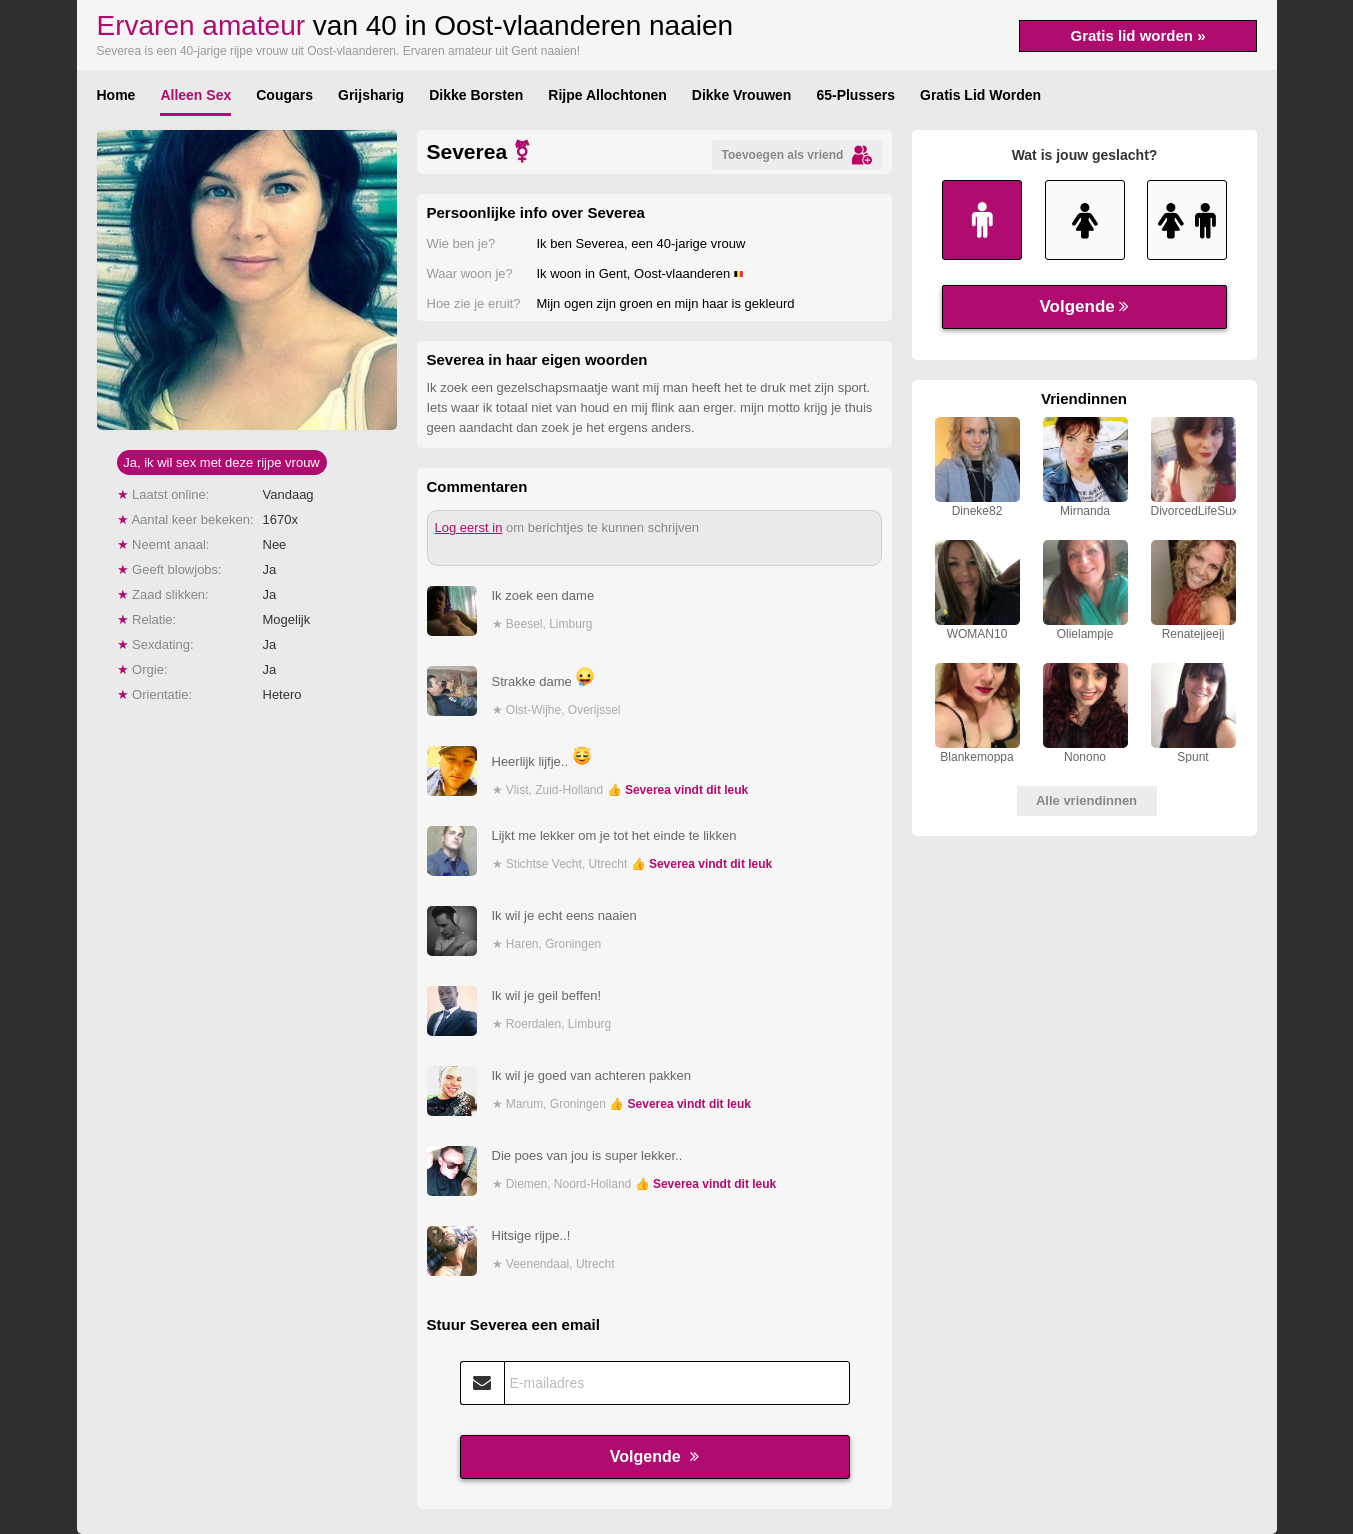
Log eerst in (469, 527)
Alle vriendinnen (1086, 800)
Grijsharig (371, 95)
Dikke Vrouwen (742, 95)
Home (116, 95)
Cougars (284, 95)
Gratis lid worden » (1137, 35)
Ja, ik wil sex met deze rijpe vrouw (221, 462)
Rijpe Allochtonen (607, 95)
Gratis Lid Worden (980, 95)
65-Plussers (855, 95)
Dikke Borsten (476, 95)
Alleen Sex (195, 95)
